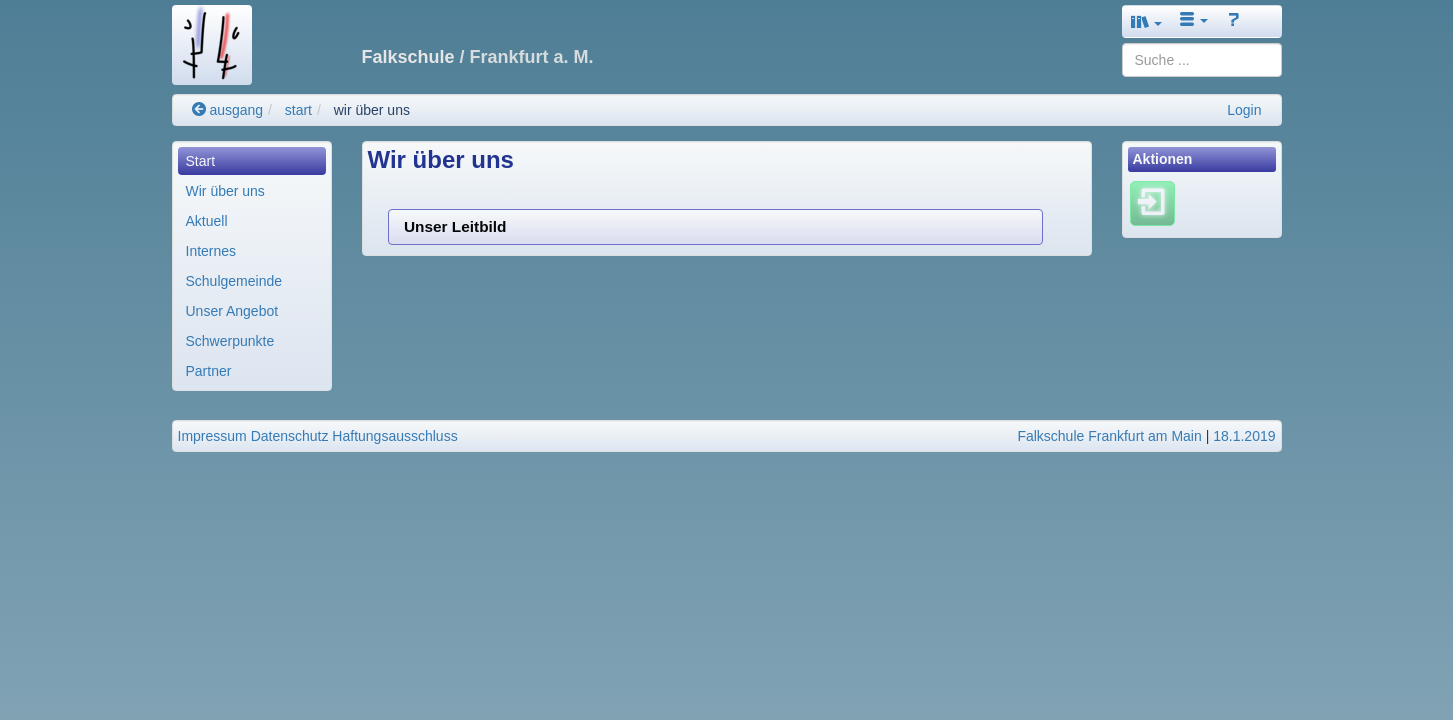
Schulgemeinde (234, 281)
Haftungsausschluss (394, 436)
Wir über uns (225, 191)
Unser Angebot (232, 311)
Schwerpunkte (230, 341)
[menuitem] (252, 161)
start (298, 110)
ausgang (228, 110)
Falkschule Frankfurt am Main (1109, 436)
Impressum (212, 436)
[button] (1147, 21)
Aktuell (207, 221)
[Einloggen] (1152, 203)
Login (1244, 110)
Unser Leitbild (455, 226)
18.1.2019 (1244, 436)
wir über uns (372, 110)
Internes (211, 251)
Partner (209, 371)
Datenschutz (290, 436)
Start (201, 161)
